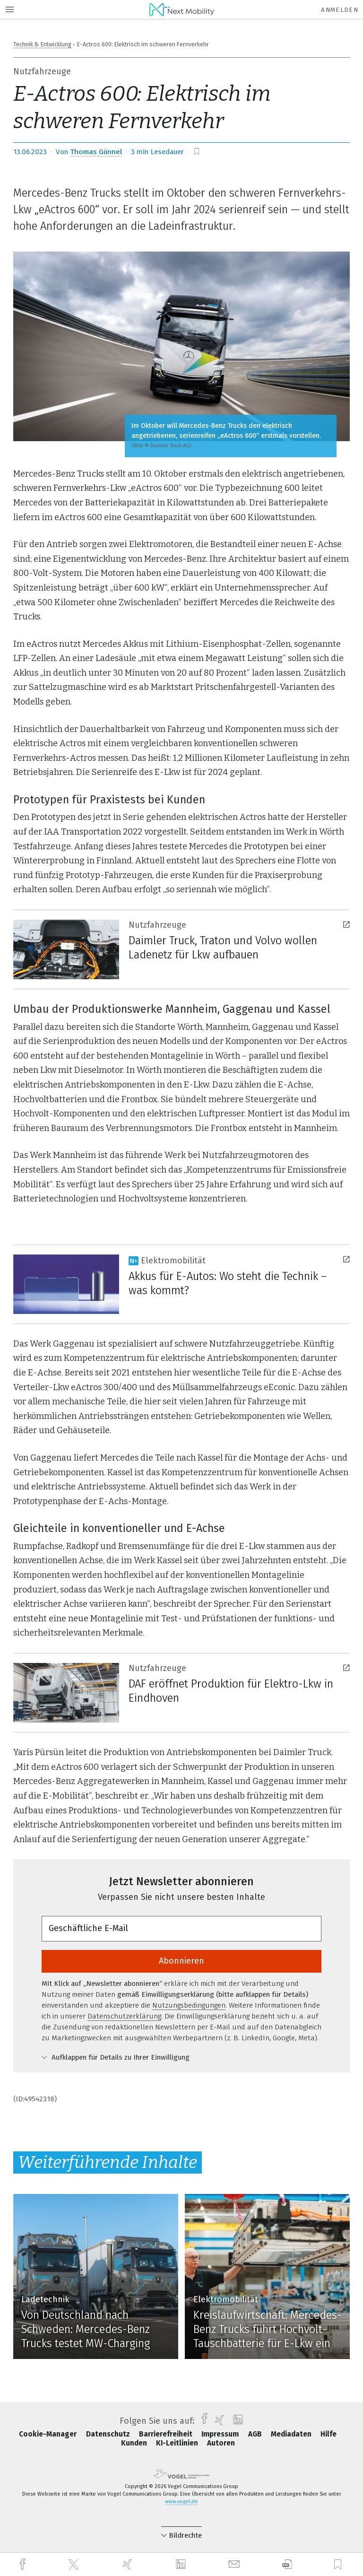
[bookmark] (196, 152)
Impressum (221, 2434)
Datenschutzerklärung (124, 2016)
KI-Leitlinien (178, 2443)
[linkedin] (182, 2565)
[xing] (128, 2564)
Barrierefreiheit (166, 2434)
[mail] (235, 2564)
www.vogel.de (181, 2501)
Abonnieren (181, 1961)
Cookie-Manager (48, 2434)
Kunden (135, 2443)
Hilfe (328, 2434)
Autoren (221, 2443)
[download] (287, 2564)
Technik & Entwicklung (42, 44)
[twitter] (74, 2564)
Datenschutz (109, 2434)
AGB (256, 2434)
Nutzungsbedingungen (188, 2005)
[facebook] (23, 2564)
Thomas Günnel (96, 152)
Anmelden (339, 10)
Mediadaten (292, 2434)
